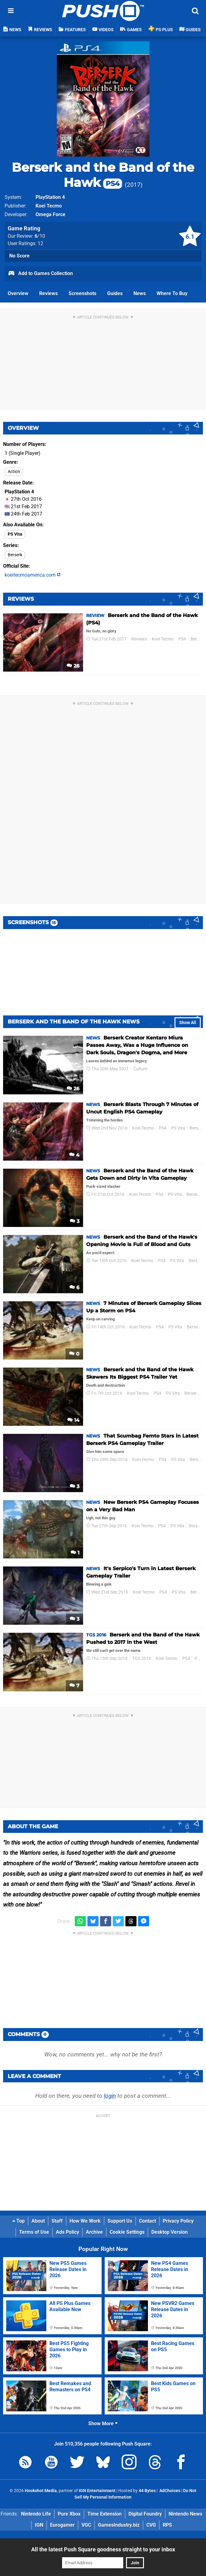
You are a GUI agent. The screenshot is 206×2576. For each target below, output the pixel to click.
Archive (94, 2232)
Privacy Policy (178, 2221)
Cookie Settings (127, 2232)
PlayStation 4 (50, 197)
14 (73, 1420)
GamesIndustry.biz (119, 2525)
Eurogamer (62, 2525)
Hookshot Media (41, 2490)
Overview (18, 293)
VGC (86, 2525)
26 (73, 666)
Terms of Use (34, 2232)
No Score (19, 256)
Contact (147, 2221)
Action (14, 471)
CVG (151, 2525)
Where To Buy (172, 293)
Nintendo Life (36, 2514)
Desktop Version (169, 2232)
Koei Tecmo (49, 206)
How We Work (85, 2221)
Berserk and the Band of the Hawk (103, 175)
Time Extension (104, 2514)
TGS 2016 (141, 1658)
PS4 (182, 639)
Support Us (119, 2221)
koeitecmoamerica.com (33, 575)
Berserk (15, 555)
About (38, 2221)
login (110, 2095)
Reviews (48, 293)
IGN (39, 2525)
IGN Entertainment (97, 2490)
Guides (115, 293)
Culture (140, 1069)
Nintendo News (185, 2514)
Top (18, 2221)
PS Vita (15, 534)
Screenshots (82, 293)
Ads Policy (67, 2232)
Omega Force (50, 214)
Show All (187, 1022)
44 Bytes (147, 2490)
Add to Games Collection (40, 274)
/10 (40, 236)
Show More (103, 2423)
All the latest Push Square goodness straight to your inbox (103, 2549)
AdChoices (169, 2490)
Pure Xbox (69, 2514)
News (139, 293)
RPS (167, 2525)
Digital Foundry (145, 2514)
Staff (57, 2221)
